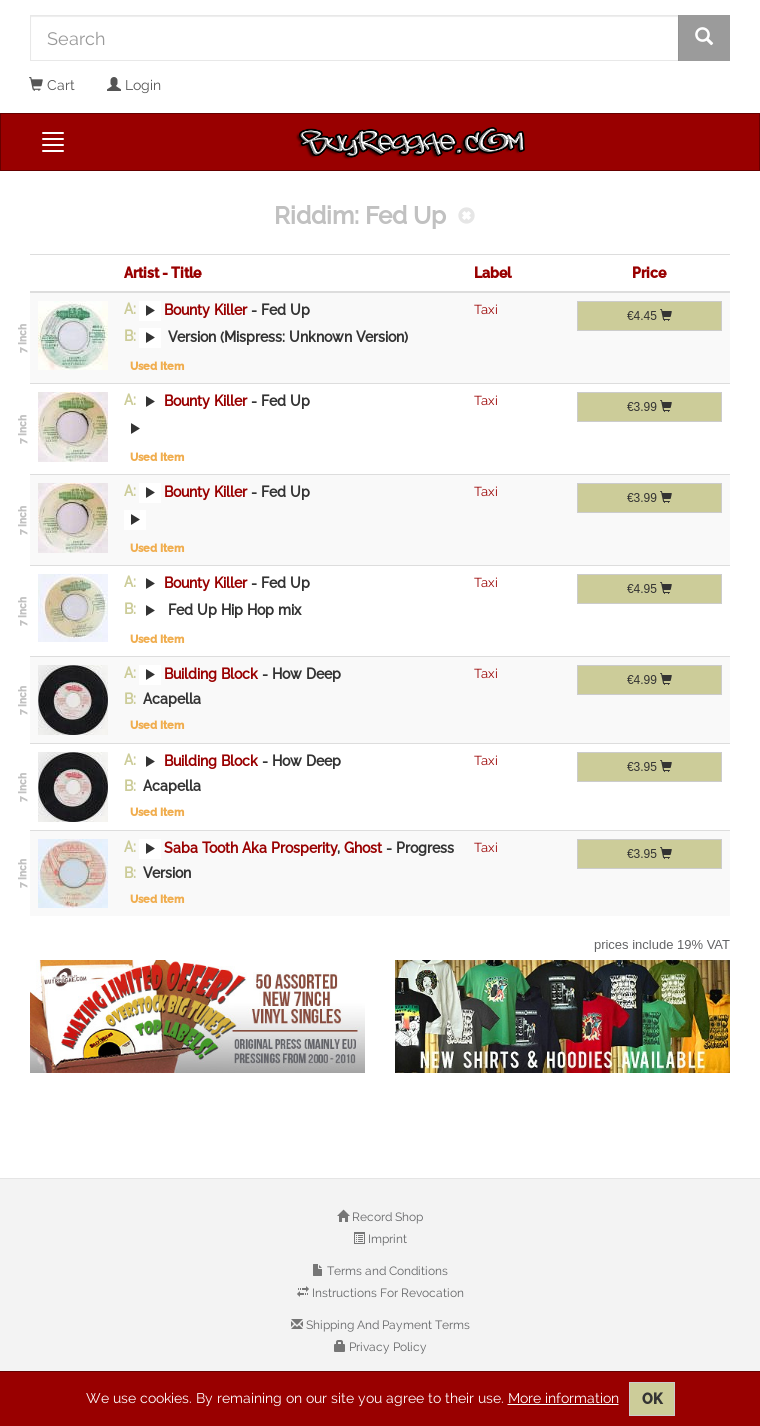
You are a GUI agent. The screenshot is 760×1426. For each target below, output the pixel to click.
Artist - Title (162, 273)
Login (134, 85)
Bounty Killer (205, 309)
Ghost (363, 847)
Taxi (486, 309)
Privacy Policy (386, 1347)
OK (652, 1399)
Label (492, 273)
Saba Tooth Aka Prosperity (250, 847)
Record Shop (386, 1217)
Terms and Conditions (386, 1271)
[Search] (354, 38)
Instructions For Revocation (386, 1293)
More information (563, 1398)
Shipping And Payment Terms (386, 1325)
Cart (52, 85)
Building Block (211, 673)
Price (649, 273)
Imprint (386, 1239)
